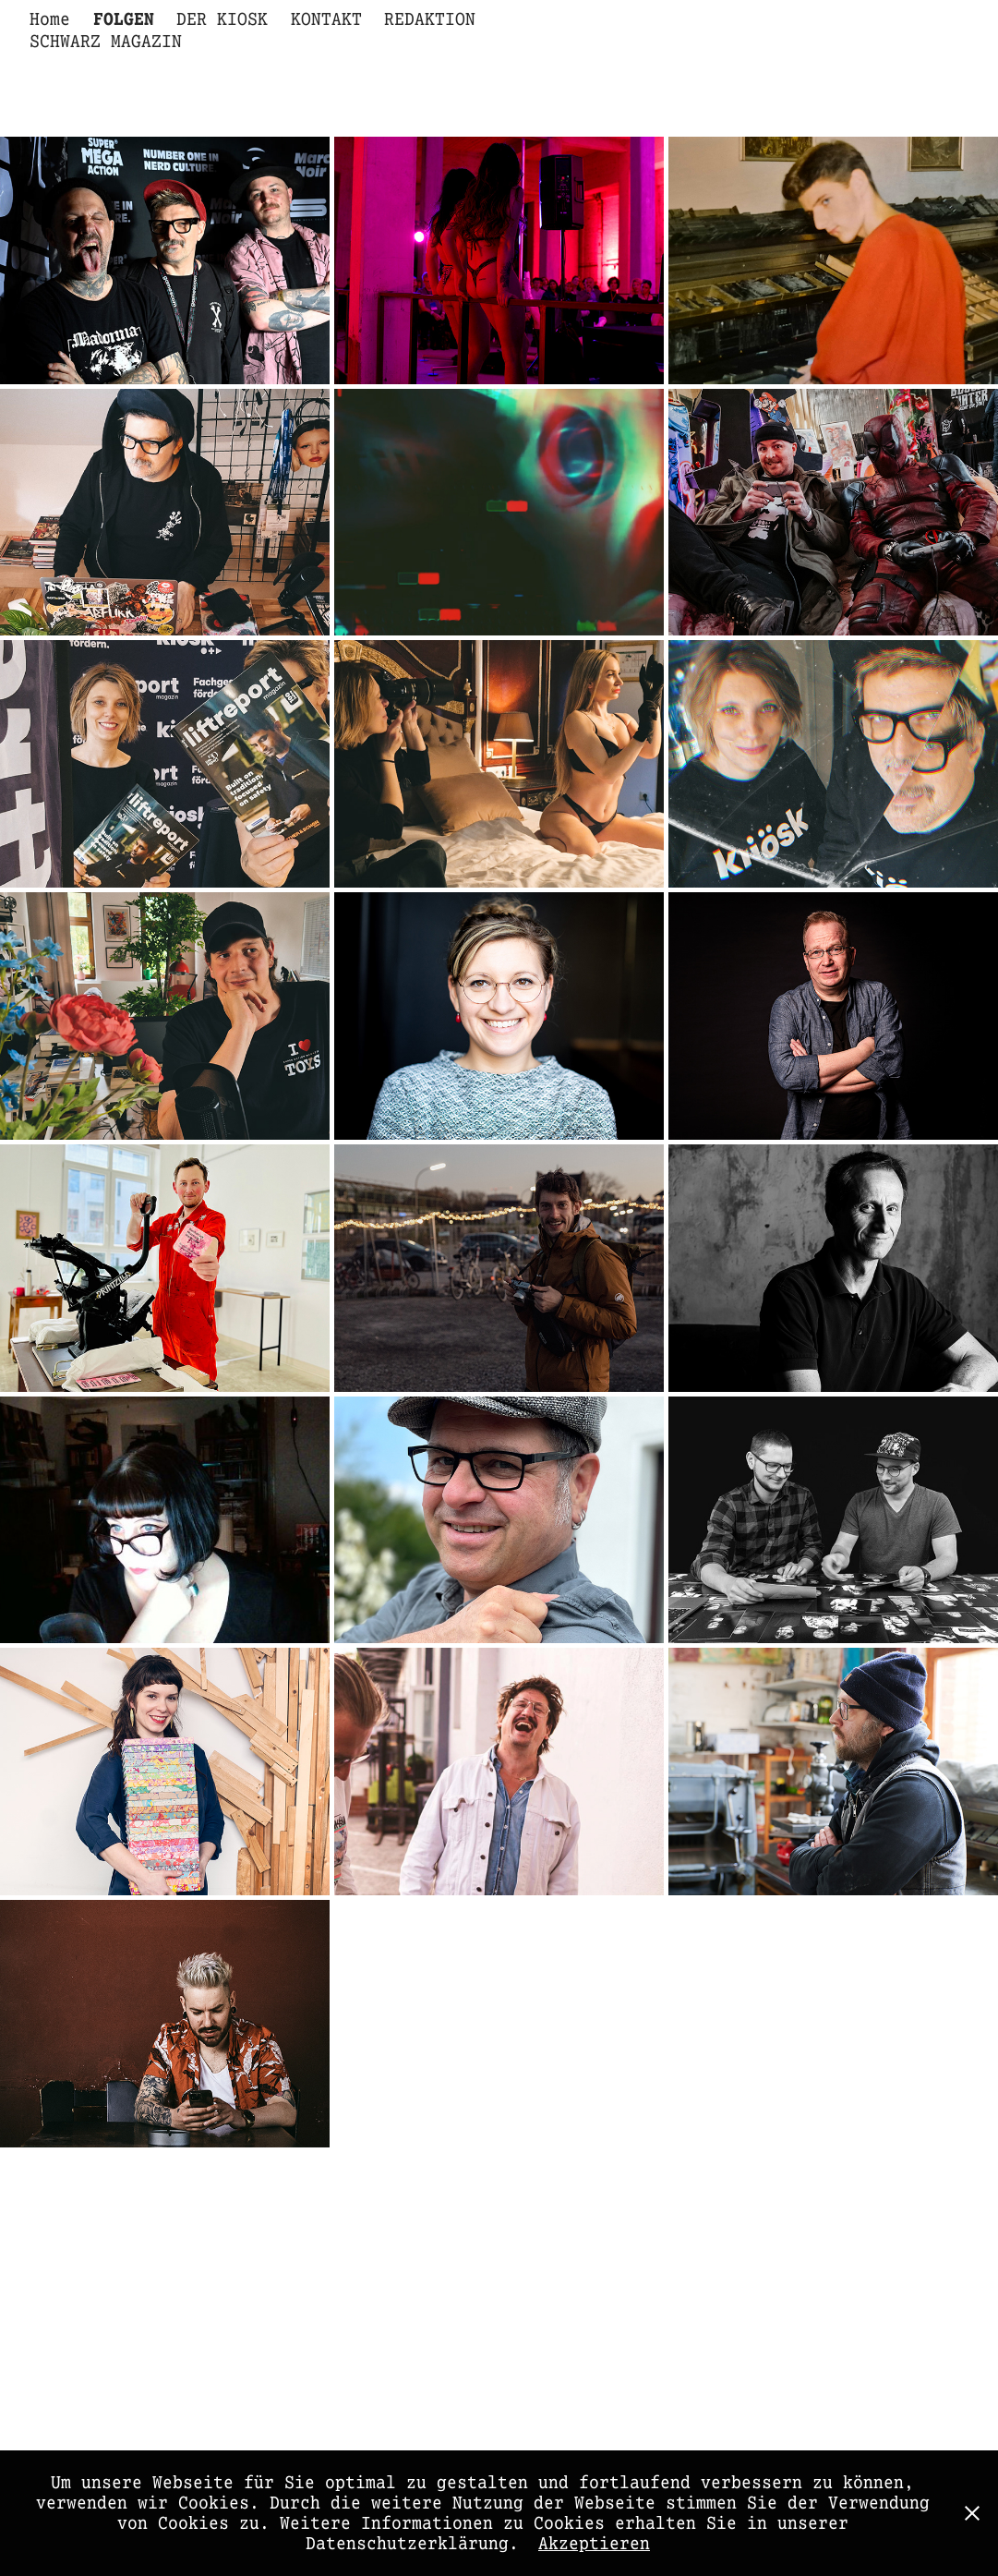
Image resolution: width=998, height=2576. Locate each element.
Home (50, 19)
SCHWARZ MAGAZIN (106, 41)
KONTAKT (326, 19)
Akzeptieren (594, 2544)
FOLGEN (123, 19)
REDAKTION (429, 19)
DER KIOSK (222, 19)
